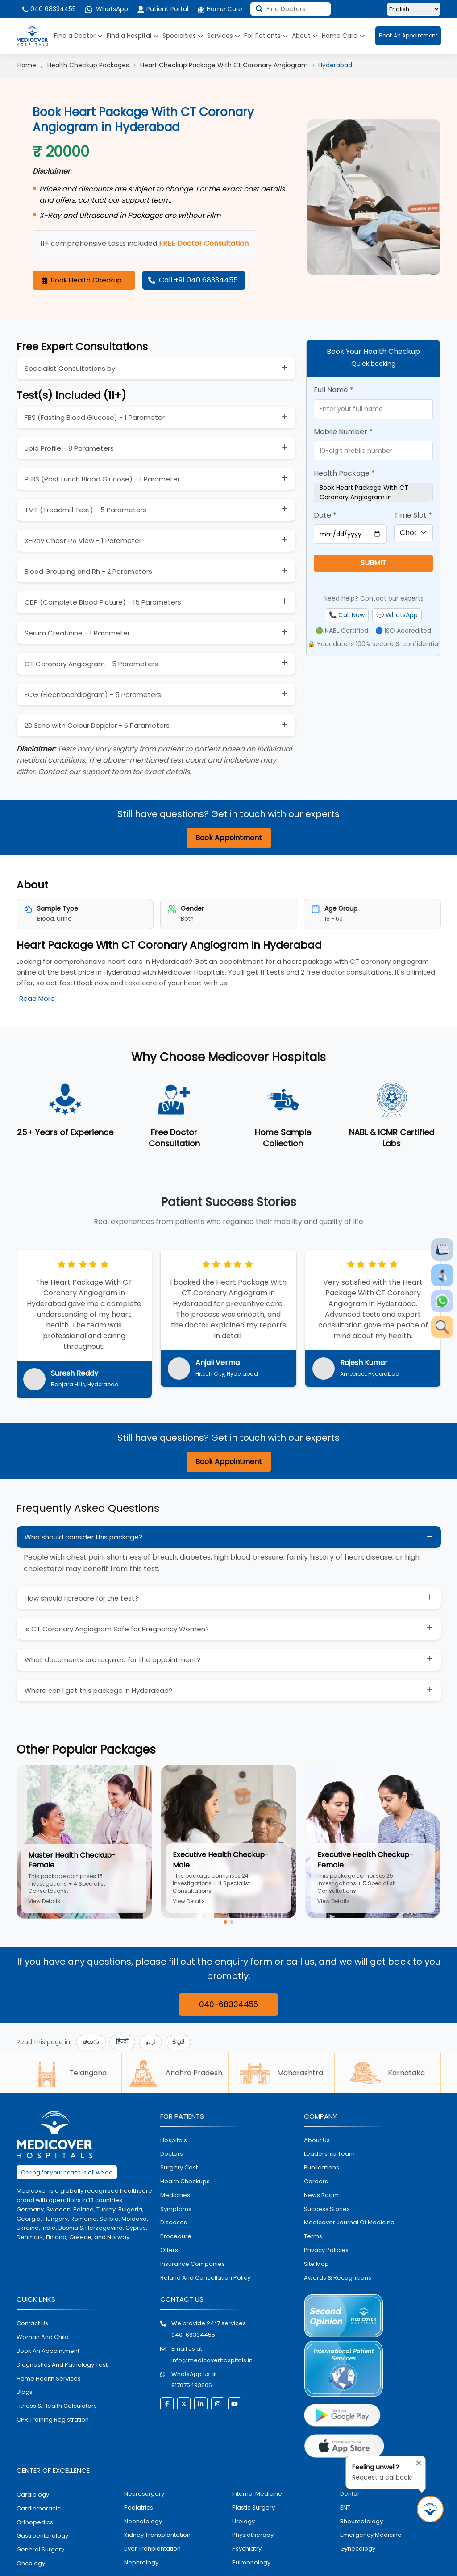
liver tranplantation (152, 2548)
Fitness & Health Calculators (57, 2406)
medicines (175, 2195)
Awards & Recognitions (337, 2277)
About (305, 35)
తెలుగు (91, 2041)
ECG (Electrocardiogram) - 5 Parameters (93, 694)
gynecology (357, 2548)
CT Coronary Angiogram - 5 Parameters (91, 663)
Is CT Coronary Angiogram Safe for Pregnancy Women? (117, 1629)
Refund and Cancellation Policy (205, 2277)
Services (223, 35)
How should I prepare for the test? (81, 1598)
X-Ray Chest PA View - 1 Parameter (83, 540)
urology (243, 2521)
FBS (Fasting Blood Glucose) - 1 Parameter (95, 417)
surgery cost (179, 2167)
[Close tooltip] (416, 2461)
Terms (313, 2236)
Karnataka (387, 2073)
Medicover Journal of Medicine (349, 2222)
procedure (175, 2236)
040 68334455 (48, 8)
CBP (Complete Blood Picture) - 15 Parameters (103, 602)
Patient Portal (162, 8)
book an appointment (48, 2351)
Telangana (69, 2073)
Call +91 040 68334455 (193, 280)
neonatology (143, 2521)
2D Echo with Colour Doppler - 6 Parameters (97, 725)
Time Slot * (413, 515)
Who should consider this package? (83, 1537)
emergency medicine (371, 2534)
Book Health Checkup (82, 280)
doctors (171, 2153)
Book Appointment (228, 838)
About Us (317, 2140)
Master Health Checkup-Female (72, 1860)
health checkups (185, 2181)
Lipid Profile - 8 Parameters (69, 448)
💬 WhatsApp (397, 614)
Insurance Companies (192, 2264)
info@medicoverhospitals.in (212, 2360)
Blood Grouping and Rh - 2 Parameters (88, 571)
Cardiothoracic (39, 2508)
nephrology (141, 2562)
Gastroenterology (42, 2535)
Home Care (219, 8)
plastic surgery (253, 2507)
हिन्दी (122, 2041)
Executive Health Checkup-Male (221, 1860)
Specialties (182, 35)
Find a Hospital (132, 35)
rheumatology (361, 2521)
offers (169, 2250)
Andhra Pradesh (175, 2073)
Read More (37, 998)
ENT (345, 2507)
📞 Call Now (347, 614)
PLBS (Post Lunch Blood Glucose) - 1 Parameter (102, 479)
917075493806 (191, 2385)
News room (321, 2195)
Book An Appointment (408, 35)
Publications (321, 2167)
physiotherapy (253, 2534)
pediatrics (138, 2507)
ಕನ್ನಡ (178, 2041)
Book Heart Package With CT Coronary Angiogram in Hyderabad (373, 492)
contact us (32, 2323)
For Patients (266, 35)
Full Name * (333, 390)
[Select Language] (413, 9)
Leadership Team (329, 2153)
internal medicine (257, 2493)
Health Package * (344, 473)
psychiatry (247, 2548)
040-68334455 (228, 2004)
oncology (31, 2563)
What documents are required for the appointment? (112, 1659)
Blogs (25, 2392)
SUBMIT (373, 563)
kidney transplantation (157, 2534)
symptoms (175, 2209)
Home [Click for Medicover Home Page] (26, 65)
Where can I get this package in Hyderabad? (98, 1690)
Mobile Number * (343, 432)
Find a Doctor (78, 35)
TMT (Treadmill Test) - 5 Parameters (85, 509)
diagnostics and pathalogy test (62, 2364)
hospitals (173, 2140)
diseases (173, 2222)
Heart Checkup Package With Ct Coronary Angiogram (224, 65)
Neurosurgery (144, 2493)
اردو (150, 2041)
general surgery (40, 2549)
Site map (316, 2264)
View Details (44, 1901)
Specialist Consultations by (70, 368)
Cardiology (33, 2494)
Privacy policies (326, 2250)
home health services (49, 2378)
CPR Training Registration (53, 2419)
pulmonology (251, 2562)
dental (349, 2493)
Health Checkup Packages (88, 65)
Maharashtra (281, 2073)
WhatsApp (106, 8)
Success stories (327, 2209)
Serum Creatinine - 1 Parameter (77, 633)
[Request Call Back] (430, 2509)
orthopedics (35, 2522)
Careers (316, 2181)
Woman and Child (43, 2337)
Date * (325, 515)
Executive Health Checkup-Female (365, 1860)
